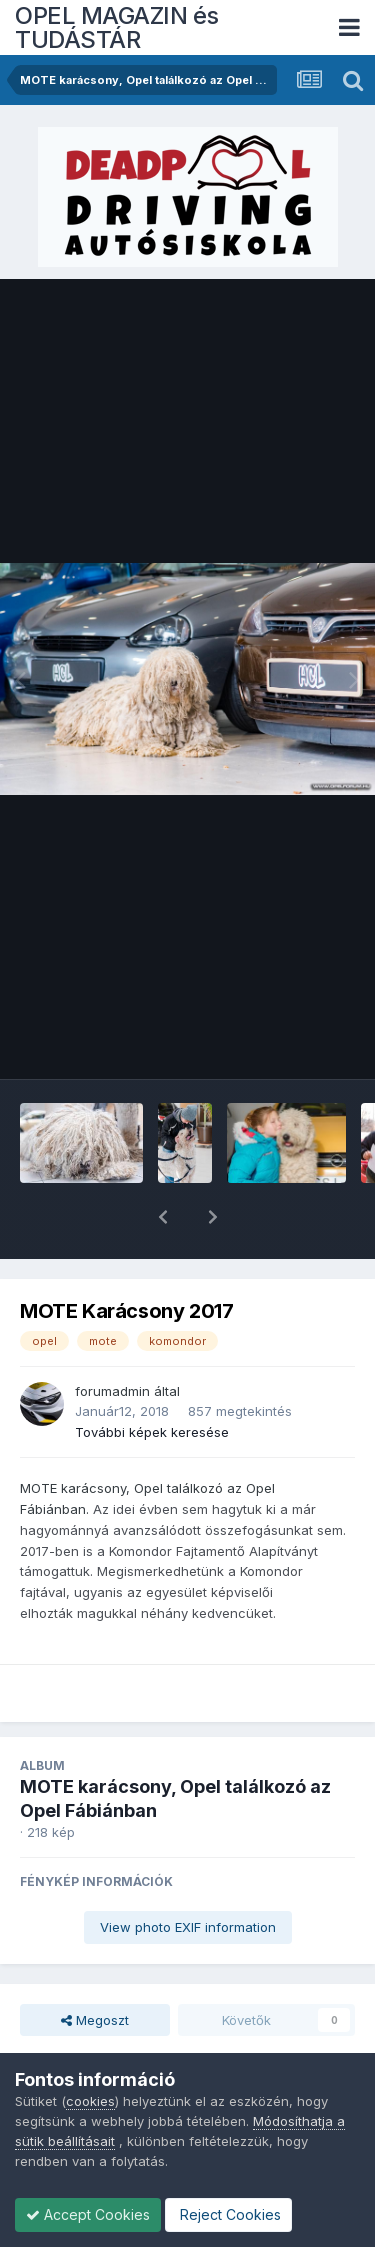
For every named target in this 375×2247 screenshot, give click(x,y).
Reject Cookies (228, 2214)
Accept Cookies (88, 2214)
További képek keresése (152, 1380)
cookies (90, 2101)
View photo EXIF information (188, 1875)
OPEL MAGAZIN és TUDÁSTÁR (117, 27)
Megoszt (95, 1968)
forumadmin (112, 1339)
